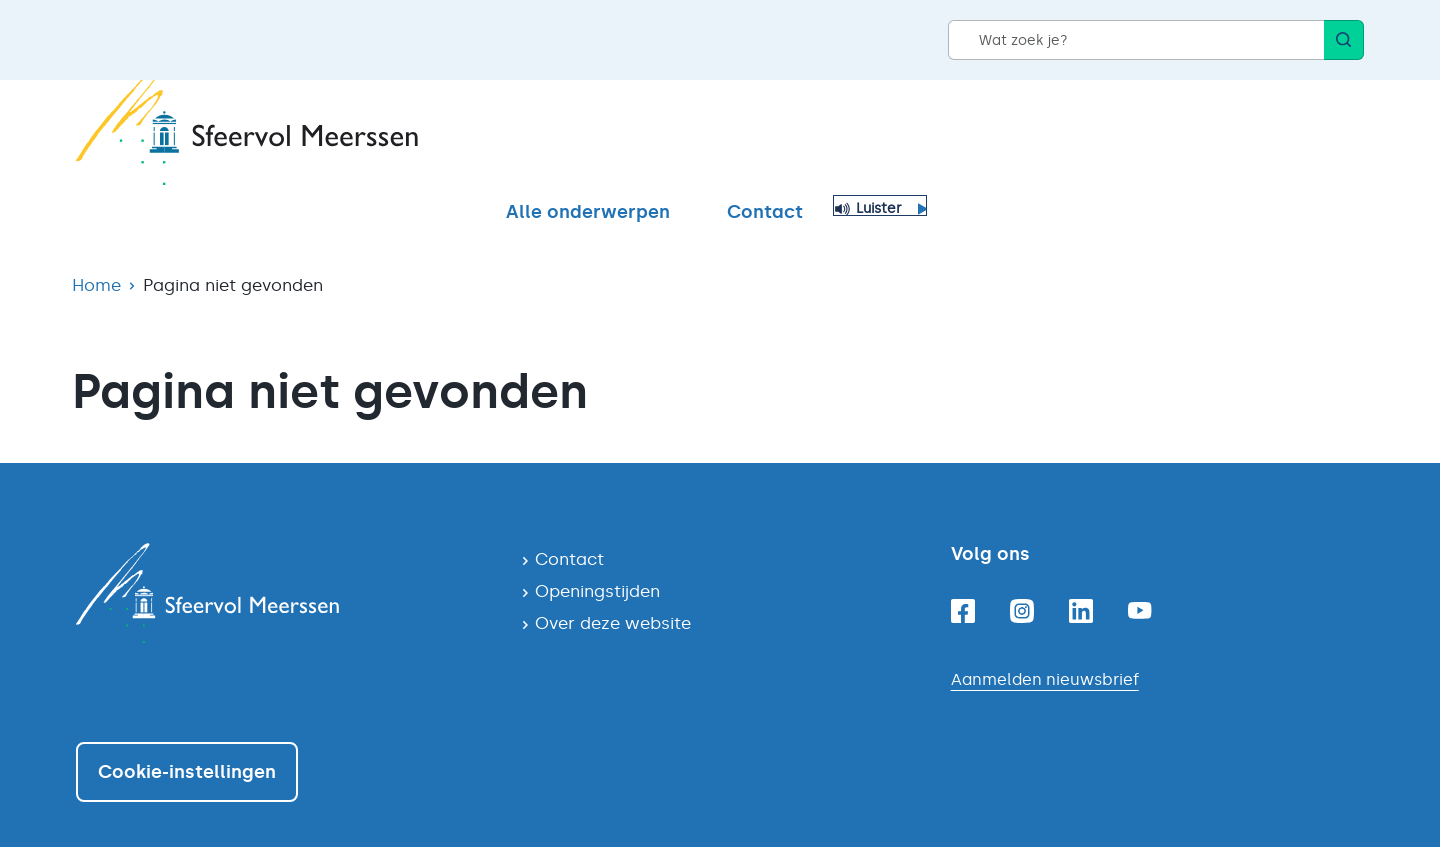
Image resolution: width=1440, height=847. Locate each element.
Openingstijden (597, 556)
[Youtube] (1140, 575)
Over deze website (613, 588)
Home (96, 250)
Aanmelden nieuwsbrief (1045, 644)
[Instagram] (1022, 576)
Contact (1202, 137)
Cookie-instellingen (187, 737)
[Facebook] (963, 576)
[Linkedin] (1081, 576)
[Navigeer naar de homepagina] (282, 558)
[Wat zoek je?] (1136, 40)
